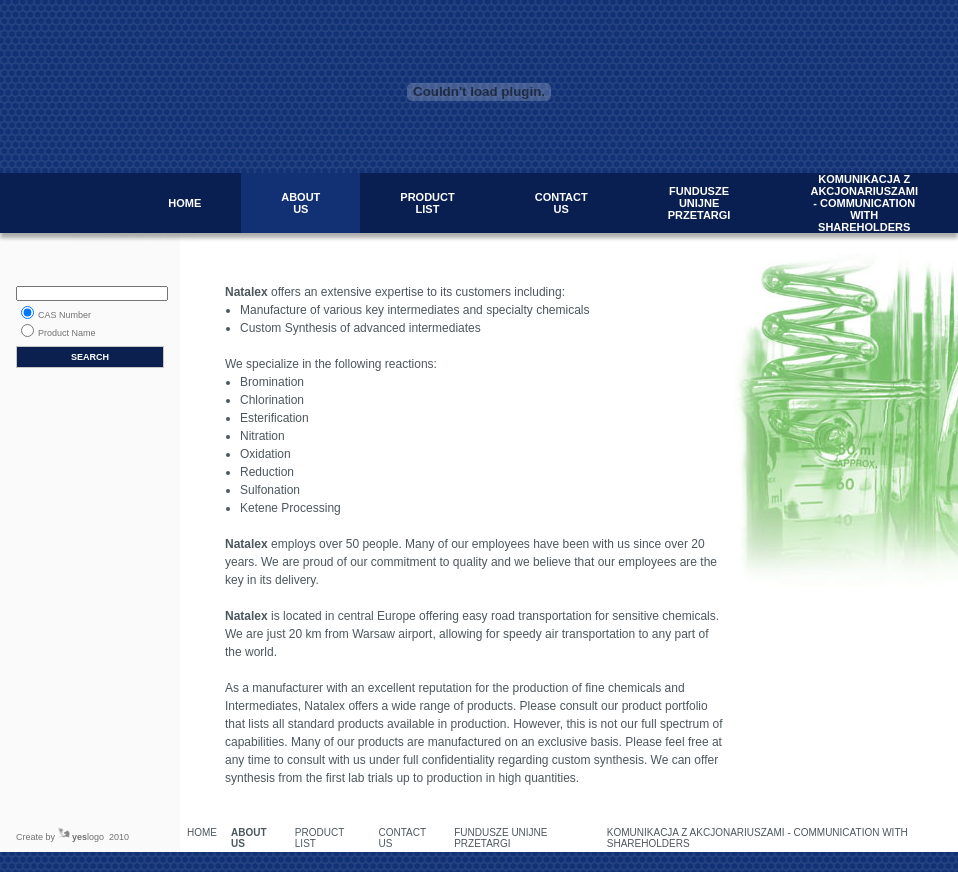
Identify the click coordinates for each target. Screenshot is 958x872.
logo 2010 (100, 837)
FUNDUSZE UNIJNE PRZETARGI (699, 203)
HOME (184, 203)
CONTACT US (561, 203)
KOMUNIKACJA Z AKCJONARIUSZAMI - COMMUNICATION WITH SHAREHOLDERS (864, 203)
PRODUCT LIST (427, 203)
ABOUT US (300, 203)
